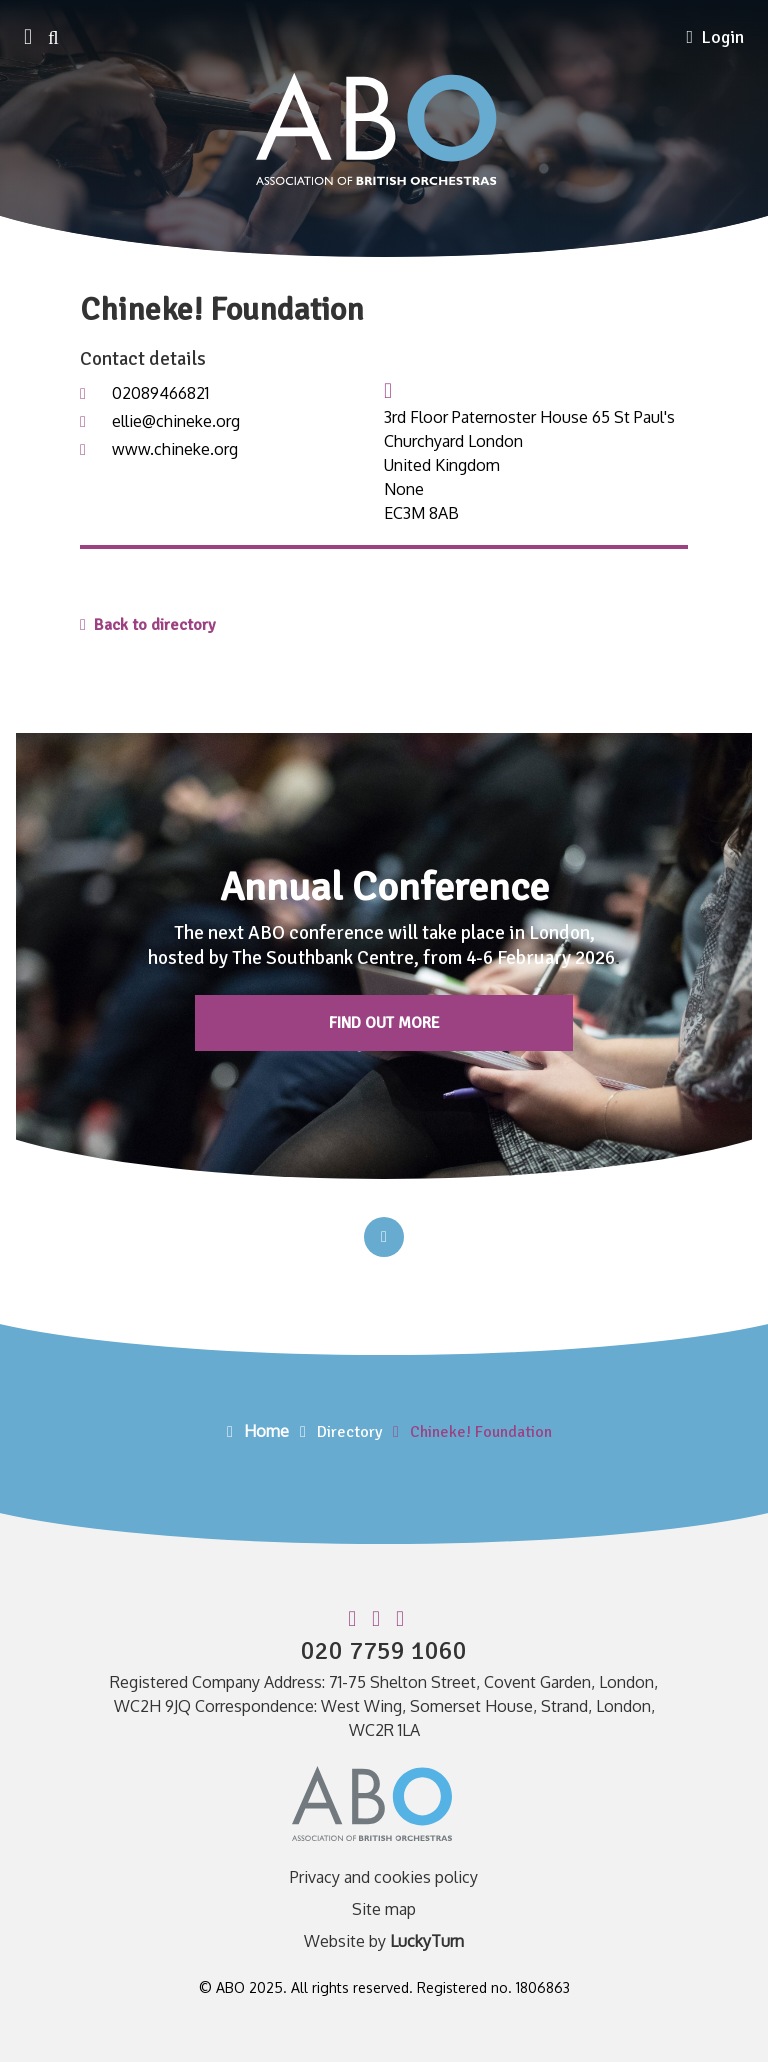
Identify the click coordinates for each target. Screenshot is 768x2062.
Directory (349, 1432)
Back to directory (147, 625)
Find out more (384, 1023)
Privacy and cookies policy (384, 1877)
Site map (384, 1909)
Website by (384, 1941)
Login (715, 37)
